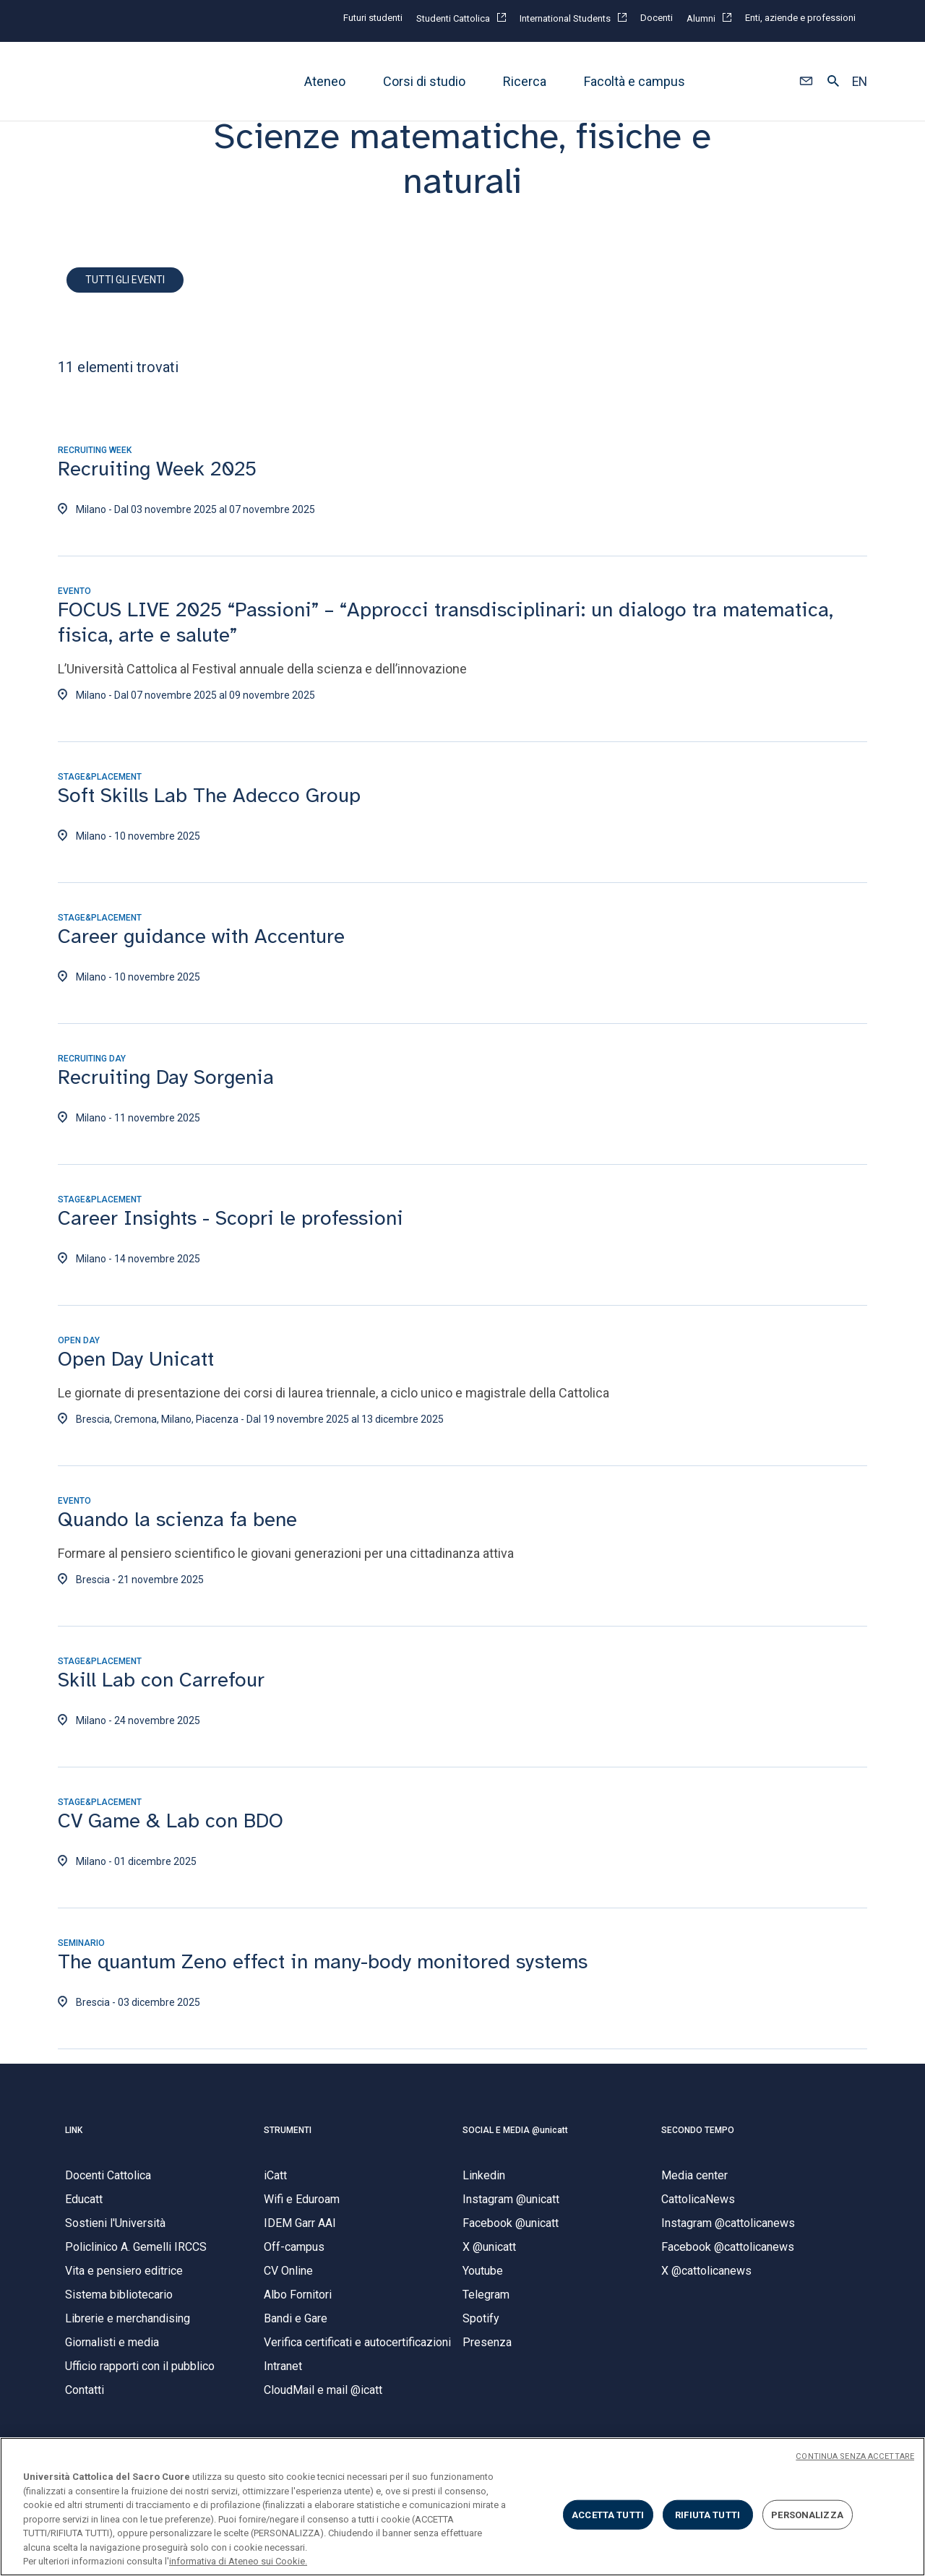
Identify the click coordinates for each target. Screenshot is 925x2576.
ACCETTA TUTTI (608, 2514)
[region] (462, 2506)
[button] (806, 82)
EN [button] (859, 81)
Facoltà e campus (634, 81)
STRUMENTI (287, 2139)
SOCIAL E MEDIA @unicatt (515, 2139)
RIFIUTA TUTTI (707, 2514)
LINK (73, 2139)
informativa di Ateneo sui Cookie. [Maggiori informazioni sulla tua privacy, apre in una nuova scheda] (238, 2561)
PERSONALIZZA (807, 2514)
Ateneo (324, 81)
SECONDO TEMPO (697, 2139)
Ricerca (524, 81)
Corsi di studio (424, 81)
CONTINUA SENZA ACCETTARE (855, 2456)
